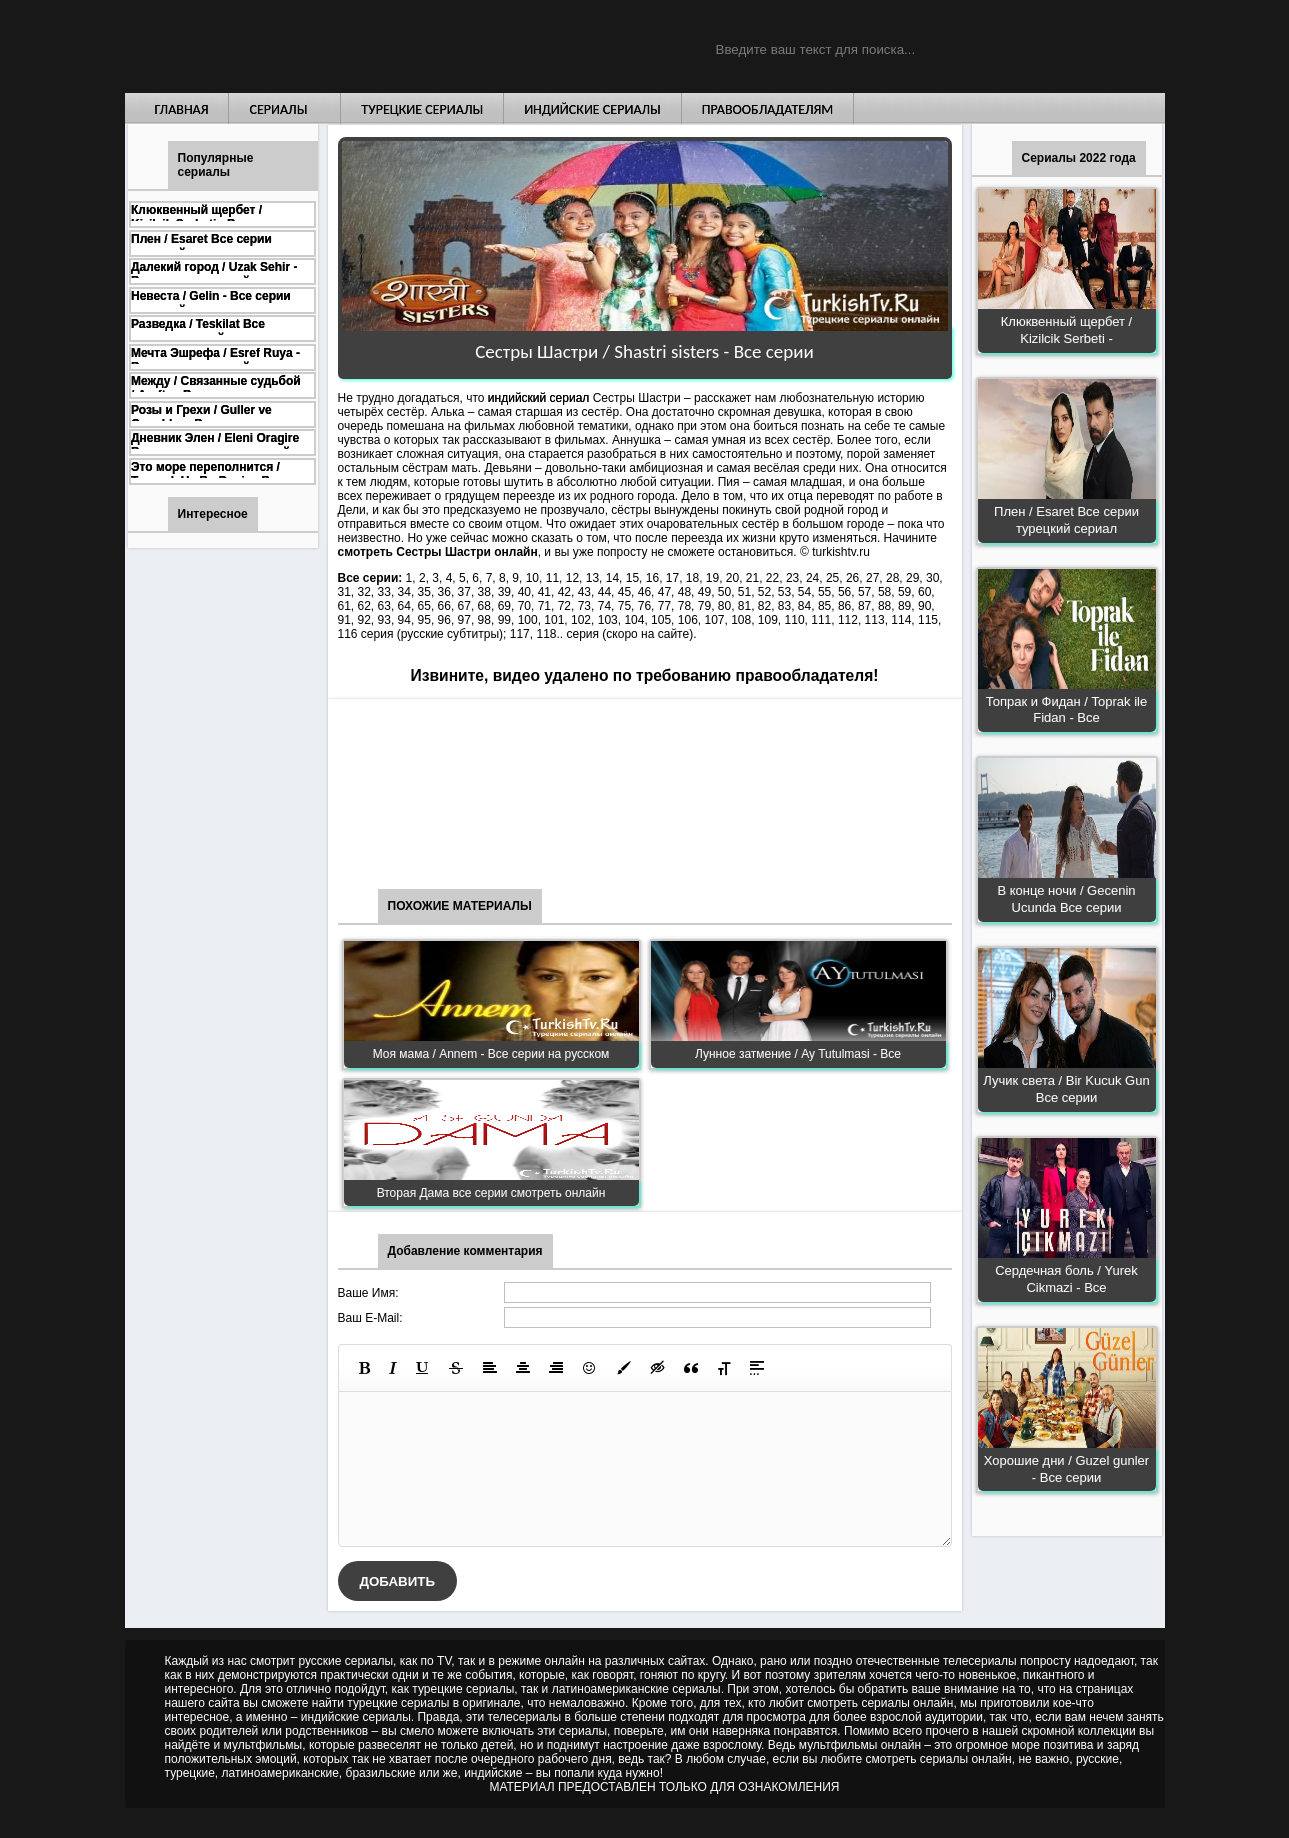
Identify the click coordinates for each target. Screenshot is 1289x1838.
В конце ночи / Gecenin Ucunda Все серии (1066, 899)
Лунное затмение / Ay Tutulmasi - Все (798, 1054)
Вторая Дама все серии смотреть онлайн (491, 1193)
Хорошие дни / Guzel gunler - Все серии (1066, 1469)
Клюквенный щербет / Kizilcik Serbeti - (1066, 330)
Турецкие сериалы (422, 109)
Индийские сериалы (592, 109)
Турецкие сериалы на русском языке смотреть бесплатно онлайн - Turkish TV (309, 46)
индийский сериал (538, 398)
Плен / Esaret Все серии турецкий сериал (1066, 520)
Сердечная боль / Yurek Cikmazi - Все (1066, 1279)
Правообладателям (768, 109)
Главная (182, 109)
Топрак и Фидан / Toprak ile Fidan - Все (1066, 710)
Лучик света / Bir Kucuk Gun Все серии (1066, 1089)
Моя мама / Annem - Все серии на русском (491, 1054)
